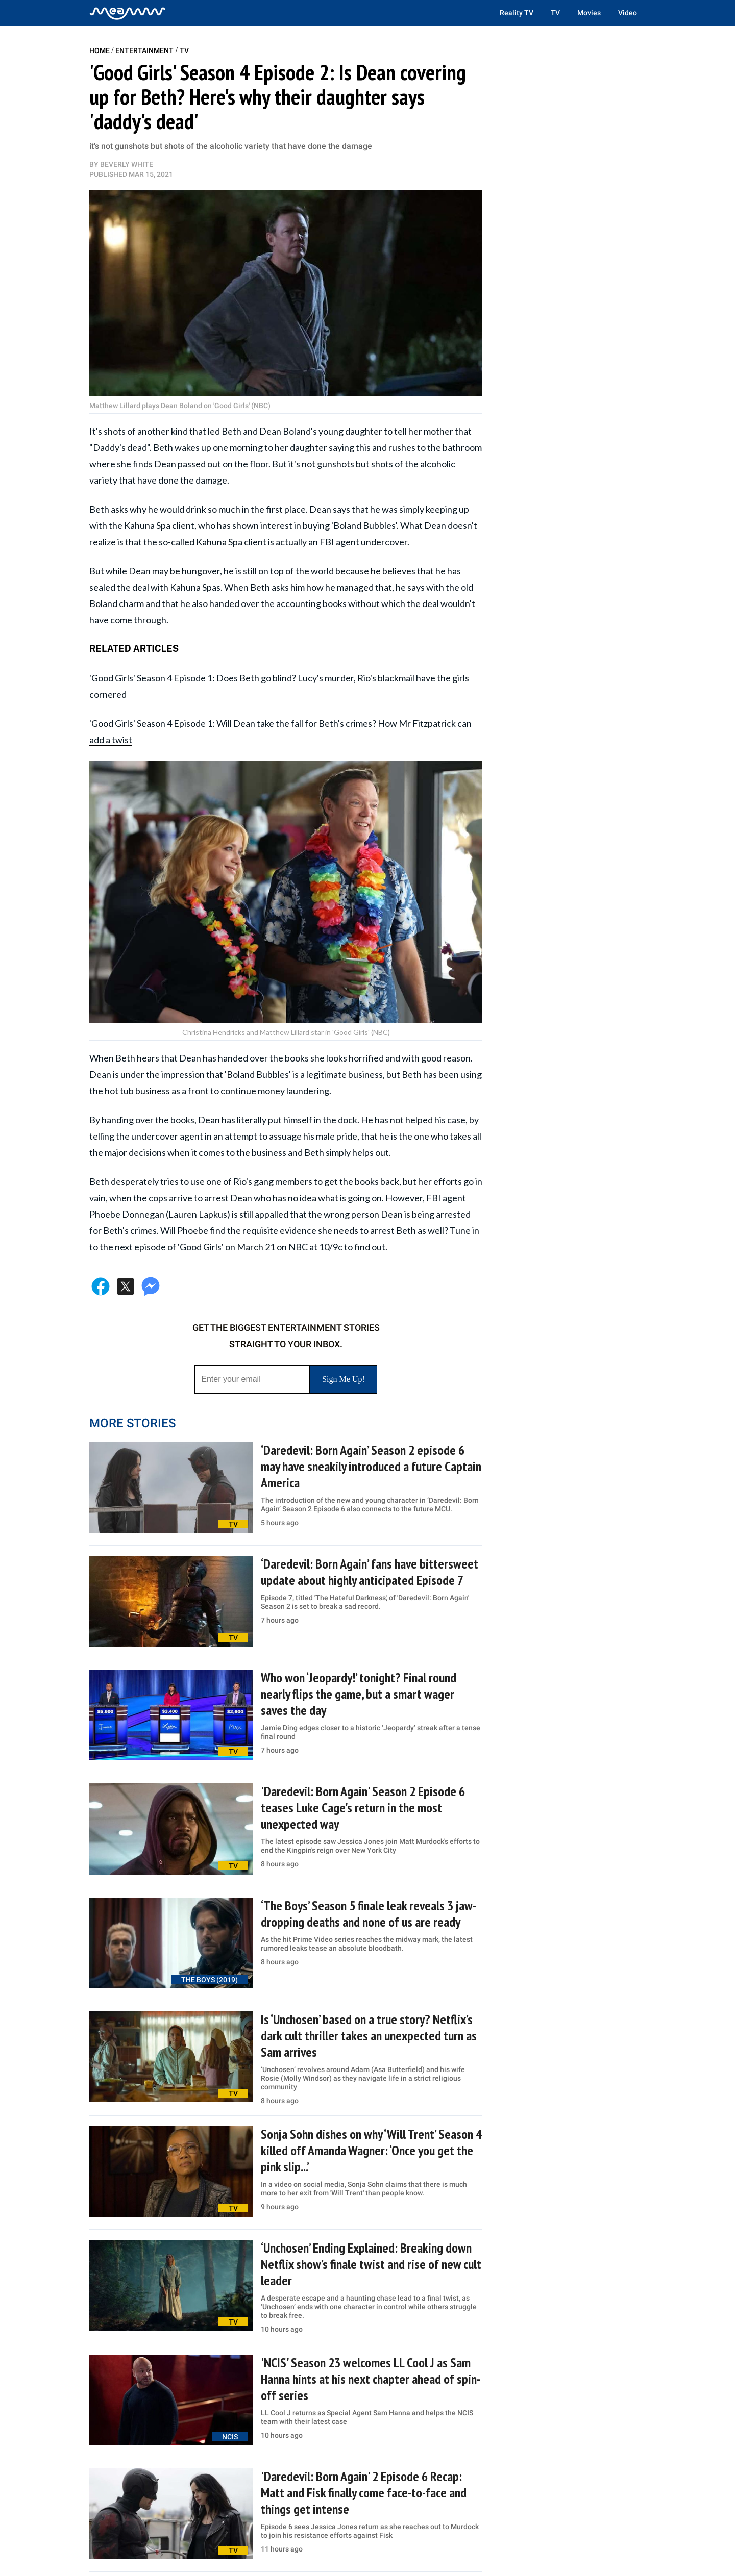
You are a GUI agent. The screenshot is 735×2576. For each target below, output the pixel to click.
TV (555, 13)
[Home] (127, 13)
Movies (589, 13)
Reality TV (516, 13)
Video (627, 13)
